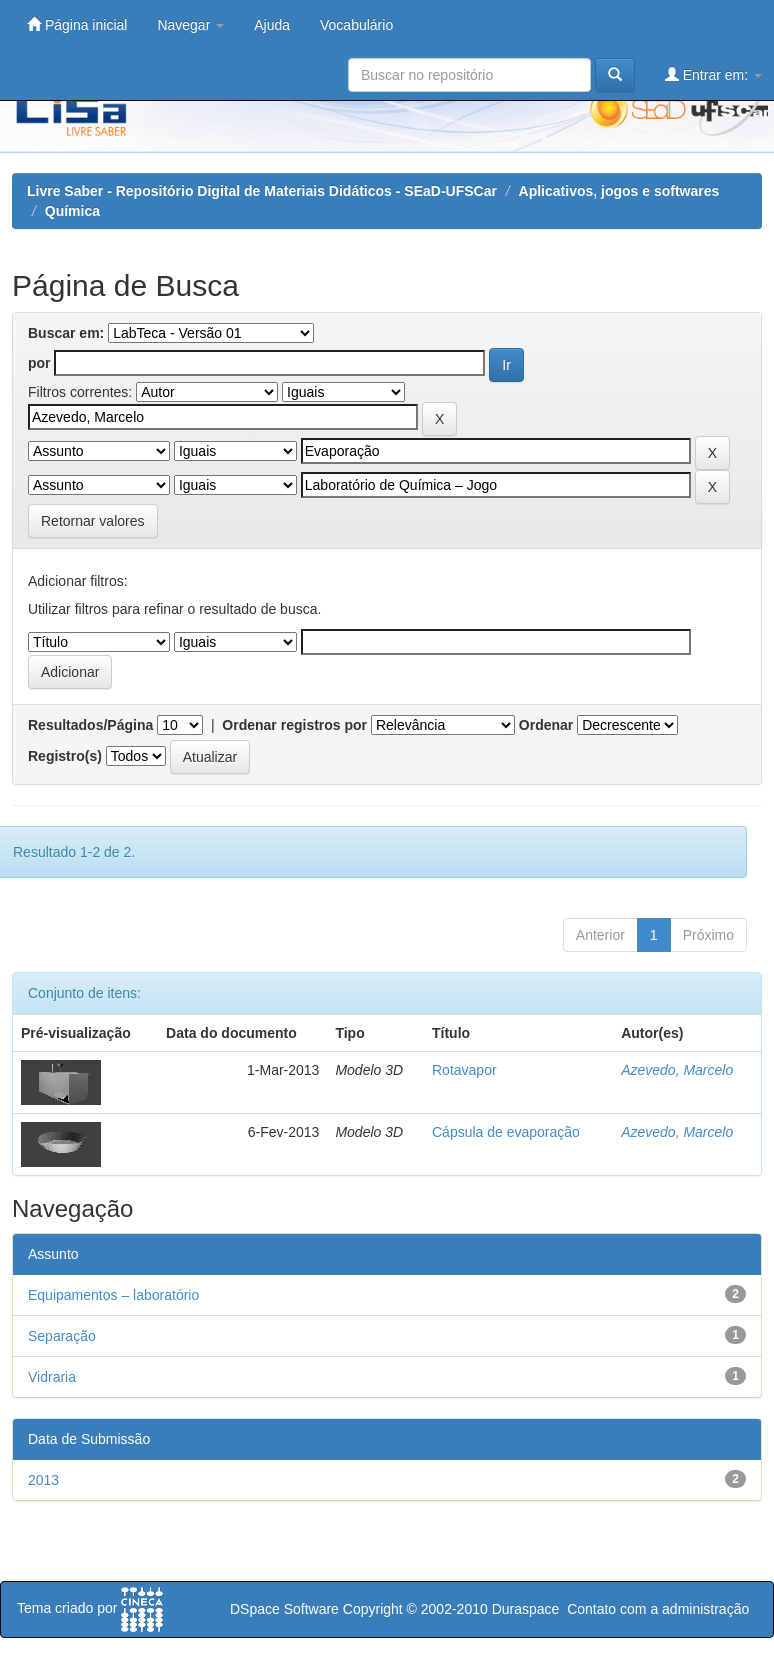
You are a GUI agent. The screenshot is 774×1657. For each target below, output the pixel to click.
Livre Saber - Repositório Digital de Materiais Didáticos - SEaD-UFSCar (262, 191)
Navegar (190, 25)
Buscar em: (66, 333)
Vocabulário (356, 25)
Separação (62, 1336)
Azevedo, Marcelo (677, 1070)
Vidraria (52, 1377)
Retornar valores (93, 521)
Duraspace (526, 1609)
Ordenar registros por (294, 725)
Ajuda (272, 25)
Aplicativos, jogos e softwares (619, 191)
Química (72, 211)
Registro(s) (65, 756)
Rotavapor (464, 1070)
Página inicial (77, 24)
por (39, 363)
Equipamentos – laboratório (113, 1295)
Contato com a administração (658, 1609)
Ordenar (546, 725)
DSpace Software (284, 1609)
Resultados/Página (90, 725)
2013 (43, 1480)
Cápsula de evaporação (506, 1132)
